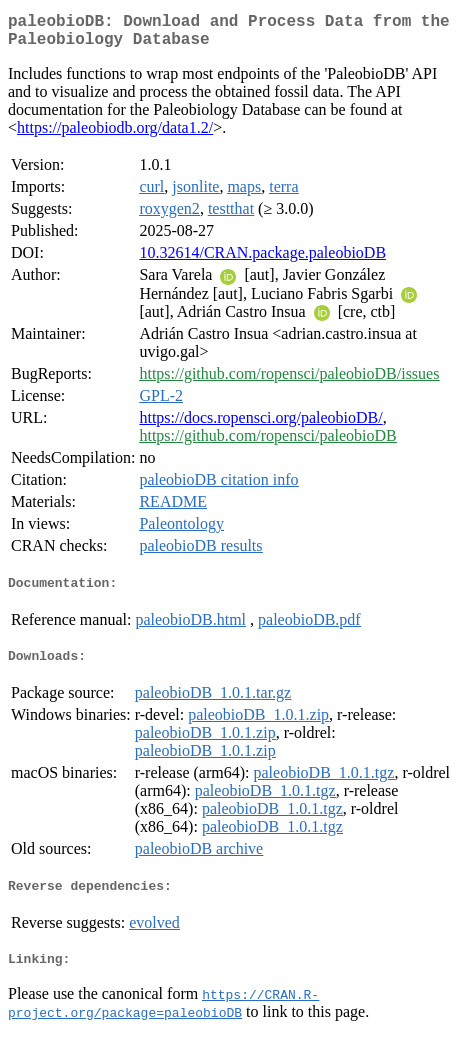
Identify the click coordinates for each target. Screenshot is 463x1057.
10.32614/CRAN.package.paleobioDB (262, 260)
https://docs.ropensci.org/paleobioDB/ (260, 425)
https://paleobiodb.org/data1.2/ (115, 135)
